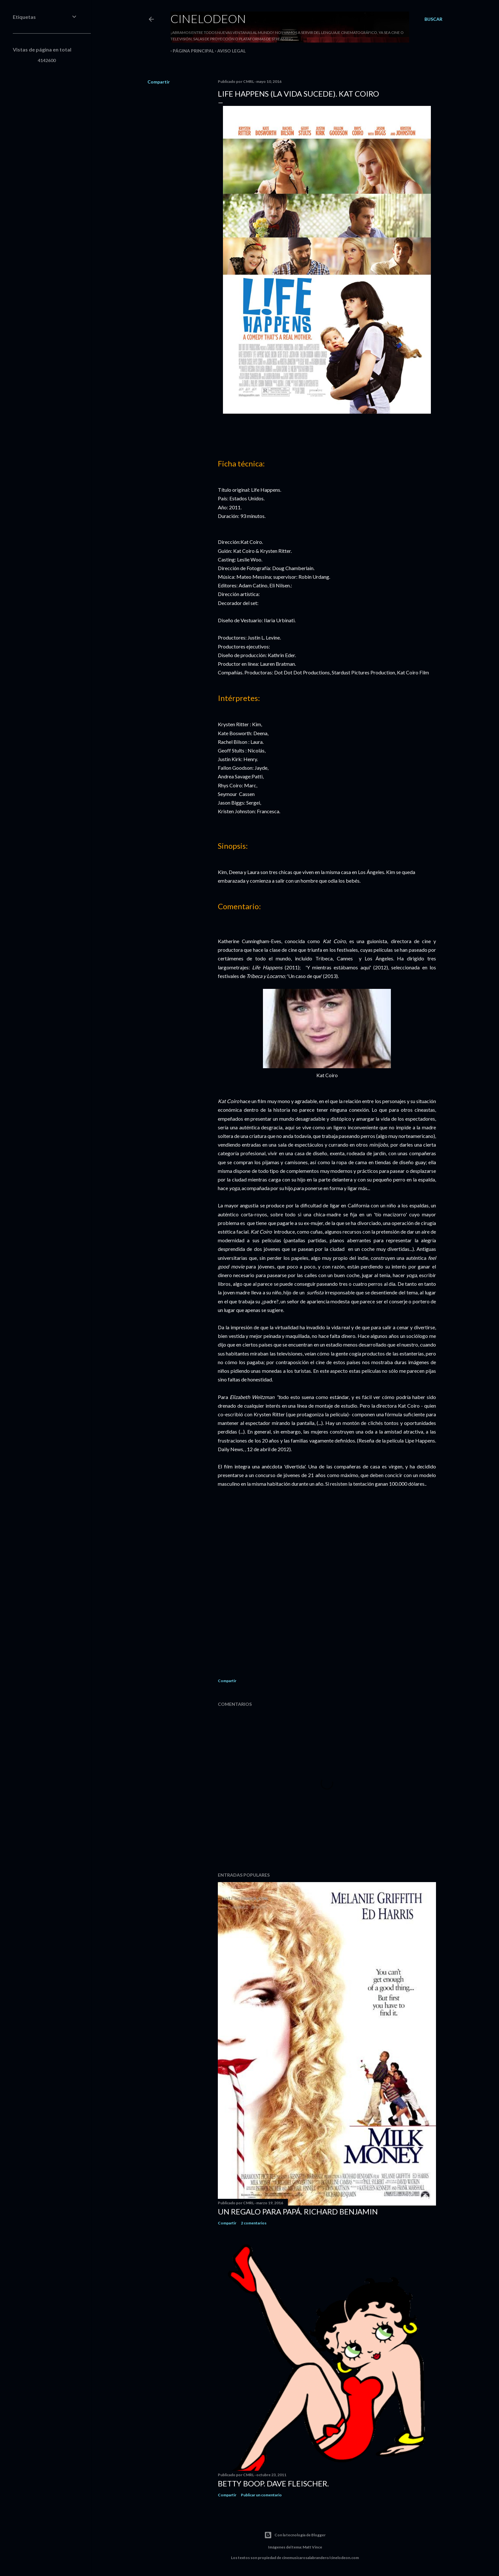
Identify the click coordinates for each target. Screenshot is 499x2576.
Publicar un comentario (261, 2495)
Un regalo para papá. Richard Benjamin (298, 2211)
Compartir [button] (158, 81)
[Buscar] (433, 19)
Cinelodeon (208, 19)
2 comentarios (253, 2223)
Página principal (191, 50)
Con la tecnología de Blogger (295, 2535)
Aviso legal (229, 50)
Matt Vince (312, 2547)
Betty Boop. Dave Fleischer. (273, 2483)
